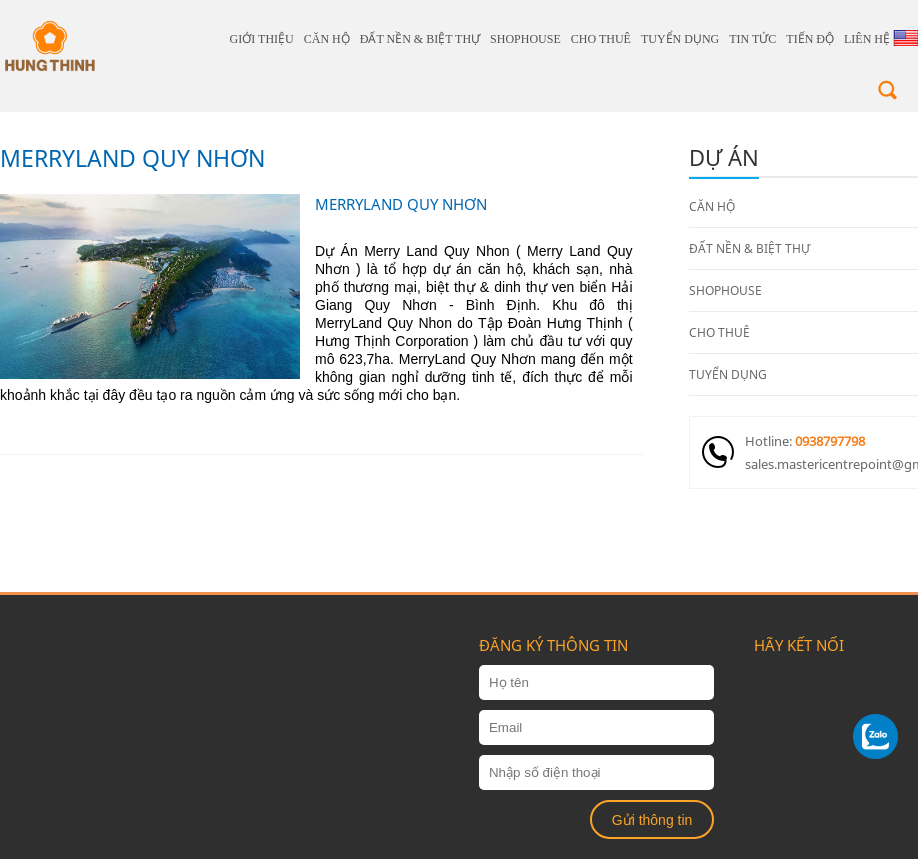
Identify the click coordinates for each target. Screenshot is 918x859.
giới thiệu (262, 39)
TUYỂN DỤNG (680, 39)
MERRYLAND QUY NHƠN (132, 158)
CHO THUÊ (601, 39)
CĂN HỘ (327, 39)
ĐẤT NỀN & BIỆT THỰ (420, 39)
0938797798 (830, 441)
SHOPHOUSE (525, 39)
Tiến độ (810, 39)
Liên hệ (867, 39)
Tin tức (752, 39)
